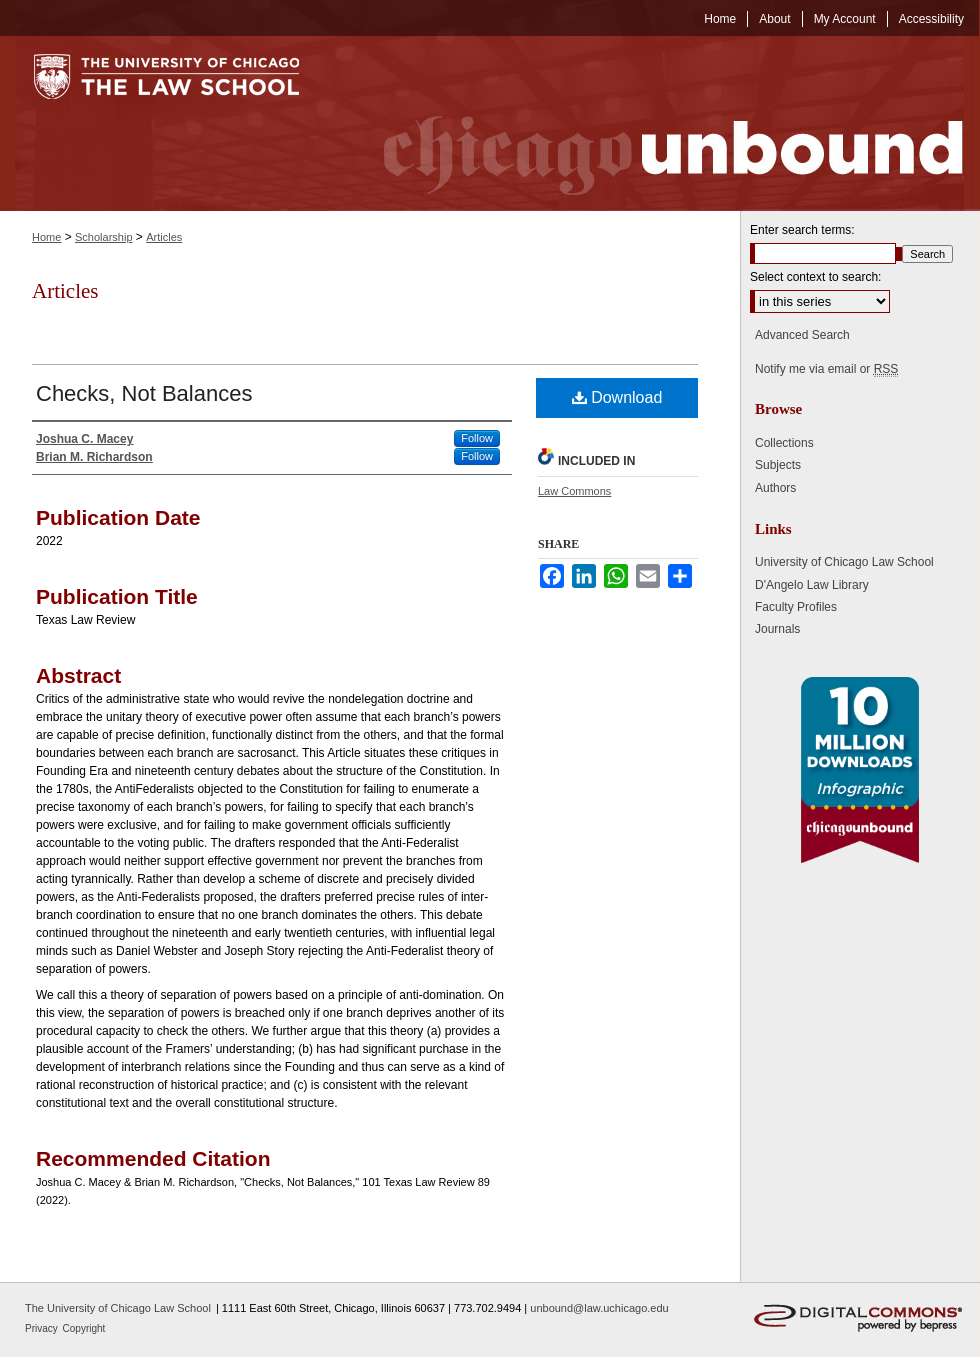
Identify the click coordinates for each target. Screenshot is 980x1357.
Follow (477, 438)
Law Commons (574, 491)
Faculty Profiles (796, 607)
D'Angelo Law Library (812, 585)
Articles (164, 237)
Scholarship (103, 237)
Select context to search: (815, 277)
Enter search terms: (802, 230)
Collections (784, 443)
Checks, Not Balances (144, 393)
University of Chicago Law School (844, 562)
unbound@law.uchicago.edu (599, 1308)
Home (46, 237)
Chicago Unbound (655, 123)
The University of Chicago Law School (118, 1308)
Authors (775, 488)
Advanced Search (802, 335)
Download (617, 397)
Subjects (778, 465)
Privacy (43, 1328)
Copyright (84, 1328)
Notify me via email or (826, 369)
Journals (777, 629)
